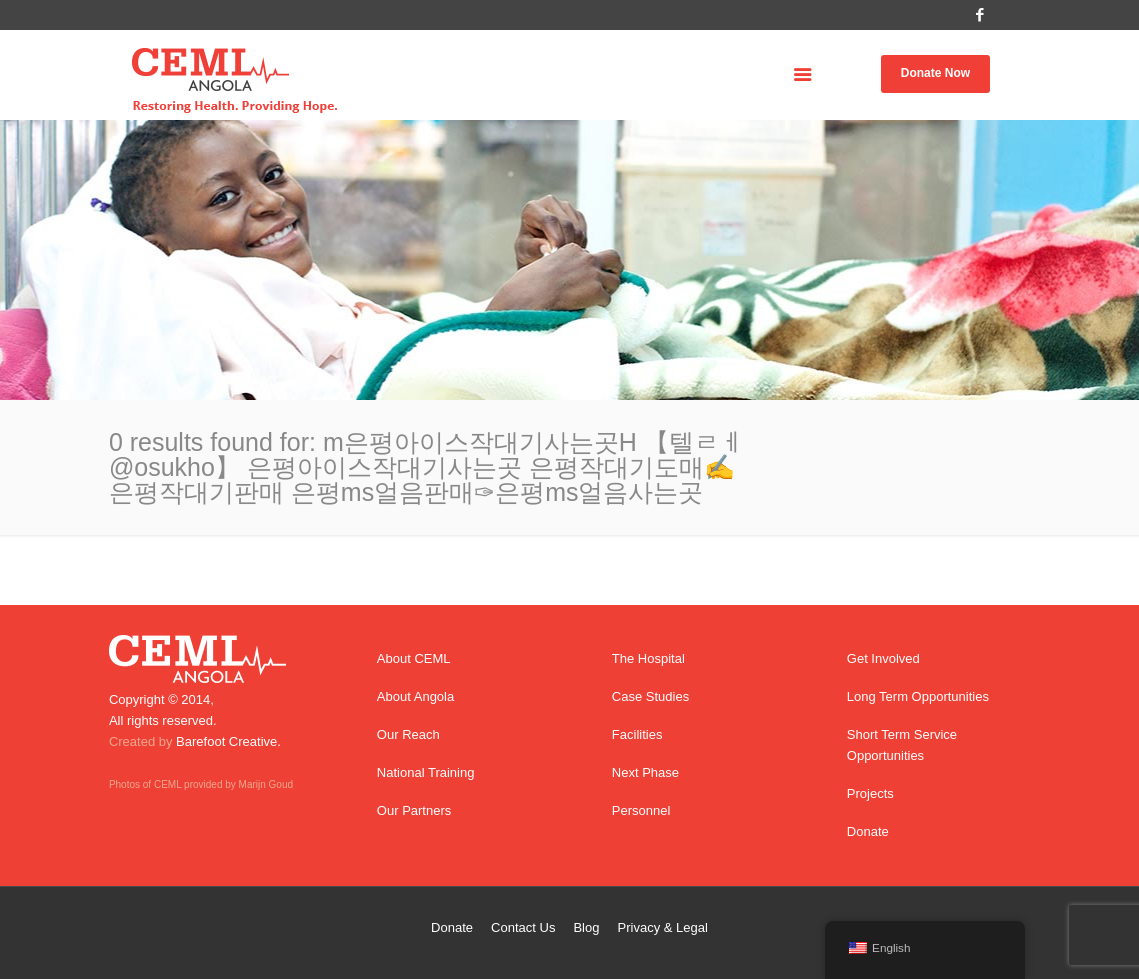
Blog (586, 927)
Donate (868, 831)
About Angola (415, 696)
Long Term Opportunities (918, 696)
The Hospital (648, 658)
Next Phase (645, 772)
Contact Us (523, 927)
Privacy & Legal (663, 927)
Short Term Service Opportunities (902, 745)
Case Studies (650, 696)
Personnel (641, 810)
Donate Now (935, 73)
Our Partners (414, 810)
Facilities (637, 734)
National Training (426, 772)
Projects (870, 793)
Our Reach (408, 734)
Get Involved (883, 658)
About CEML (414, 658)
